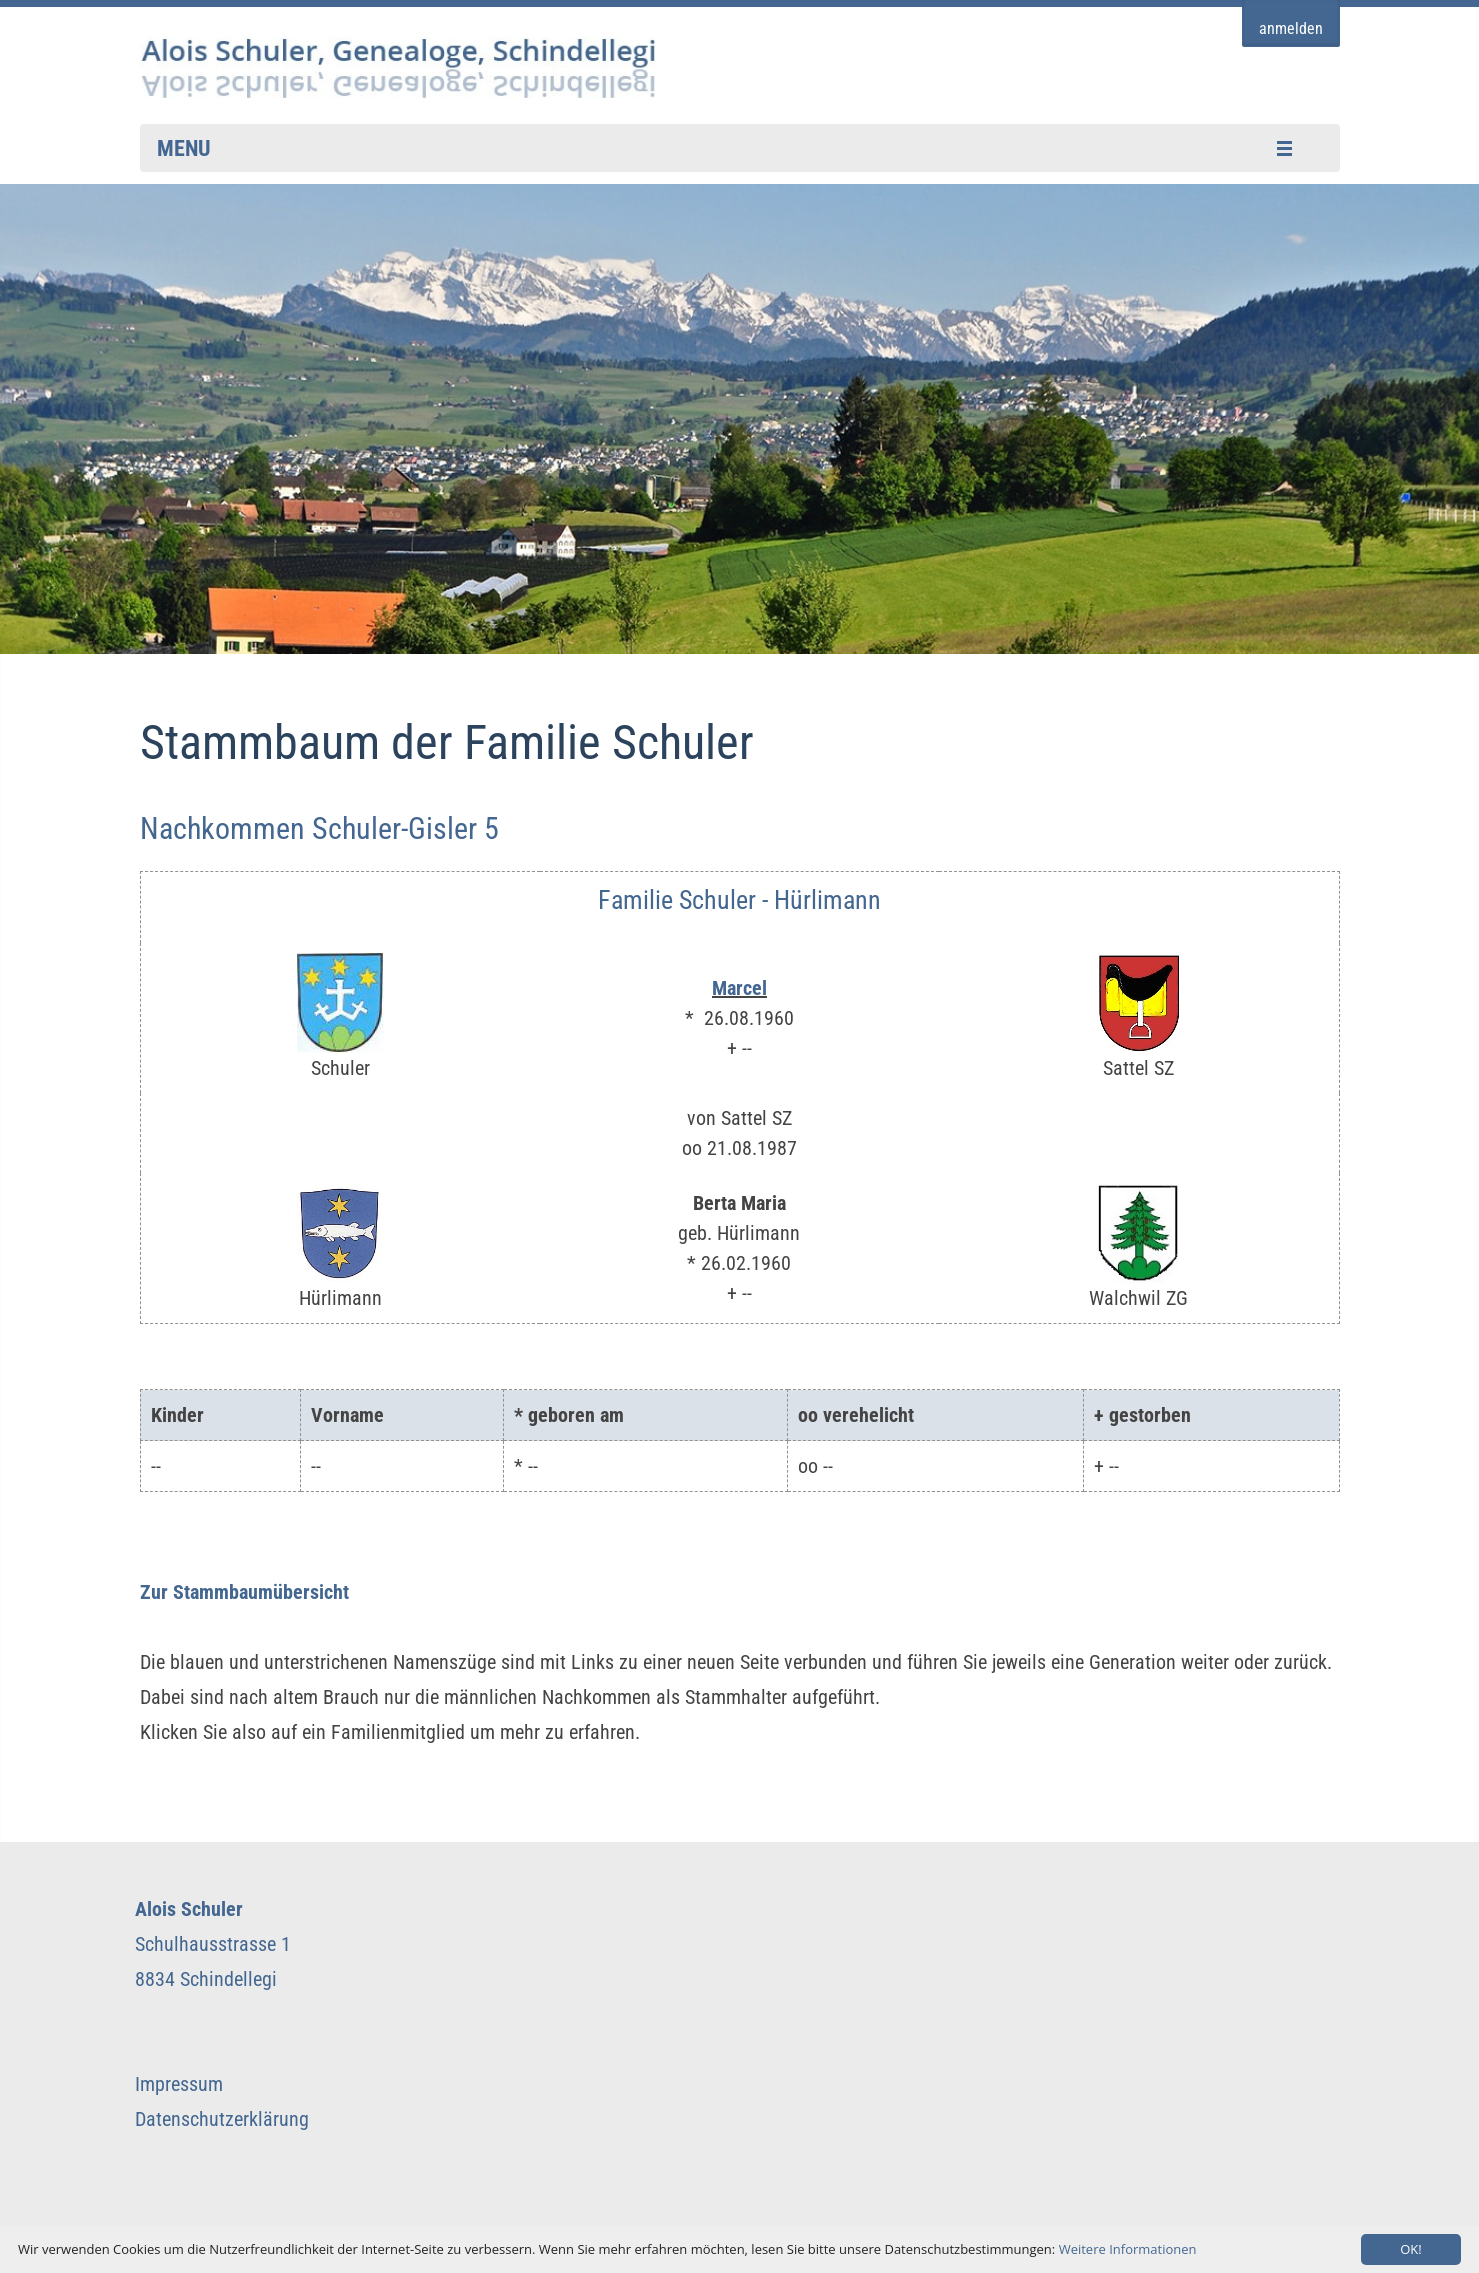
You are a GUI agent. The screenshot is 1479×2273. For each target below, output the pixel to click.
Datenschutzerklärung (222, 2119)
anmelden (1291, 29)
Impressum (179, 2084)
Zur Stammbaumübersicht (244, 1592)
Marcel (739, 988)
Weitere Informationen (1128, 2249)
